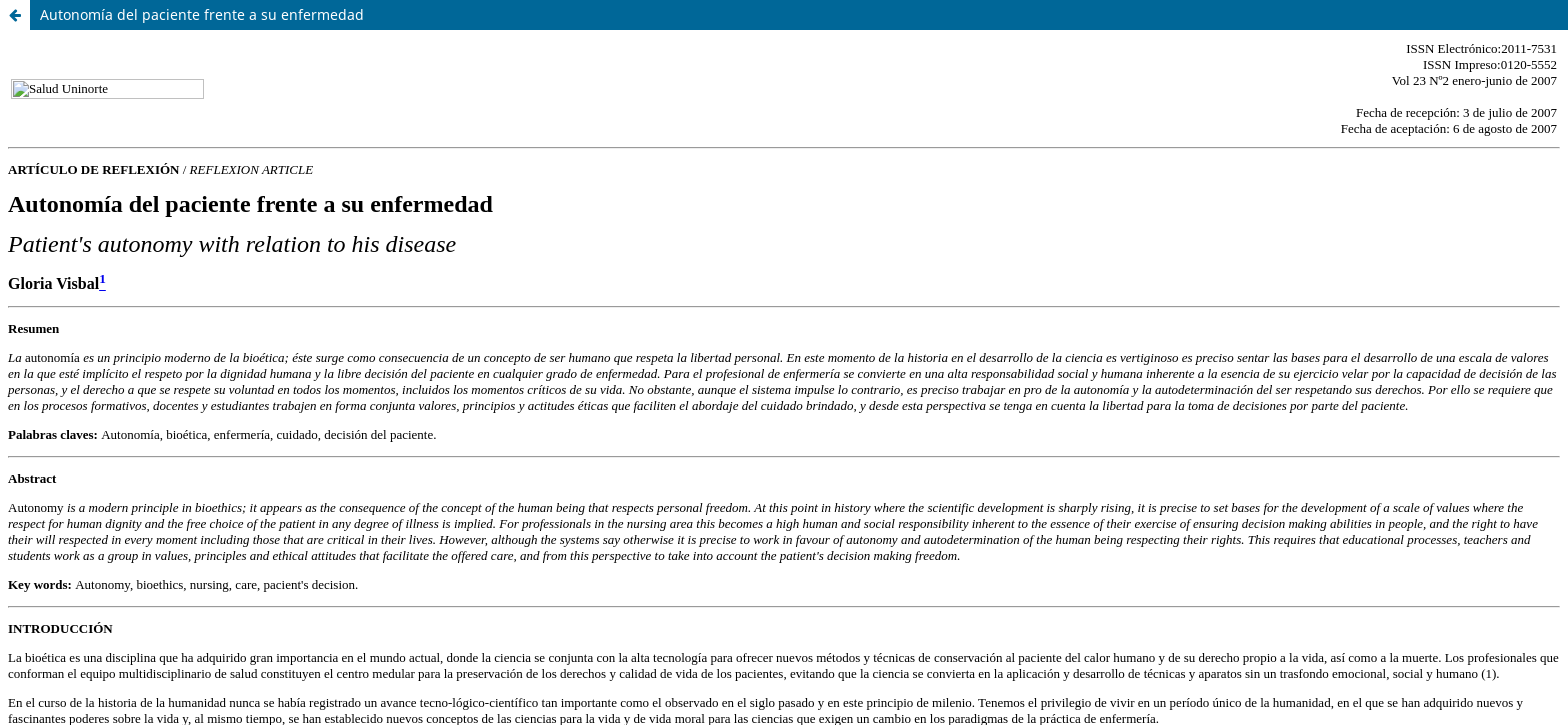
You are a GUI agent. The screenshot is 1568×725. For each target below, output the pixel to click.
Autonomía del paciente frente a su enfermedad (202, 14)
